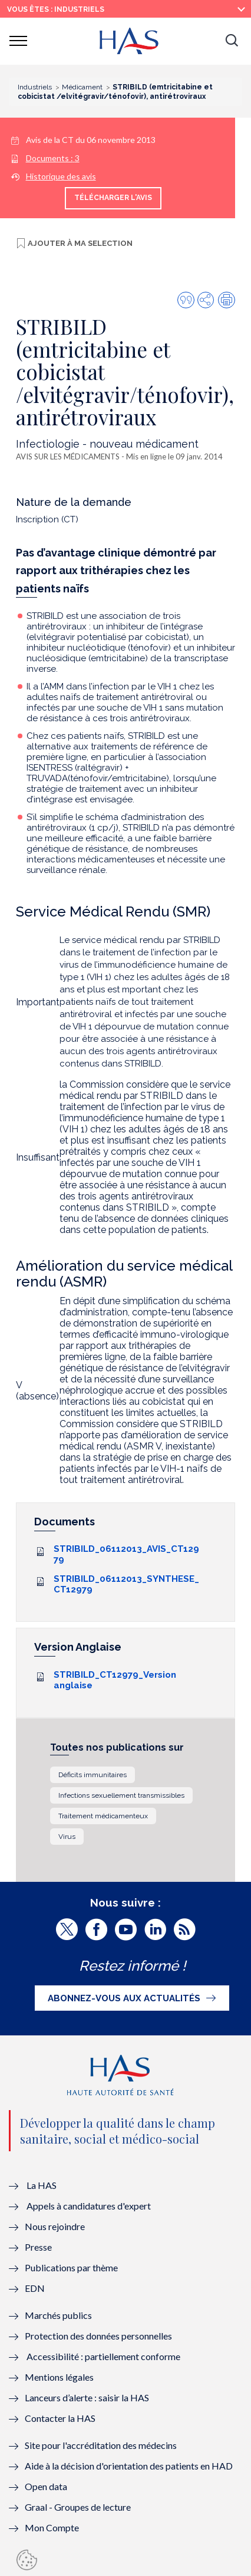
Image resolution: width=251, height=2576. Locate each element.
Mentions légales (59, 2376)
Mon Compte (52, 2527)
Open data (46, 2486)
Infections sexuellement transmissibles (121, 1795)
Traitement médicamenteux (103, 1816)
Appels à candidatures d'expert (89, 2205)
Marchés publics (59, 2315)
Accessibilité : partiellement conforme (103, 2356)
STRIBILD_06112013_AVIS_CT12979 (126, 1554)
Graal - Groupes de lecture (78, 2506)
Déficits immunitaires (92, 1775)
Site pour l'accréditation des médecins (101, 2445)
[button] (232, 41)
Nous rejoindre (55, 2226)
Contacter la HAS (60, 2418)
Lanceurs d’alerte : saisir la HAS (87, 2397)
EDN (35, 2288)
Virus (66, 1836)
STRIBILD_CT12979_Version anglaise (115, 1680)
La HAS (41, 2185)
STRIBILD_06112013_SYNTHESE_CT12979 (126, 1584)
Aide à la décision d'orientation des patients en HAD (129, 2465)
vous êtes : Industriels (55, 9)
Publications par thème (71, 2267)
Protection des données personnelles (98, 2335)
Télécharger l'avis (113, 198)
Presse (38, 2246)
